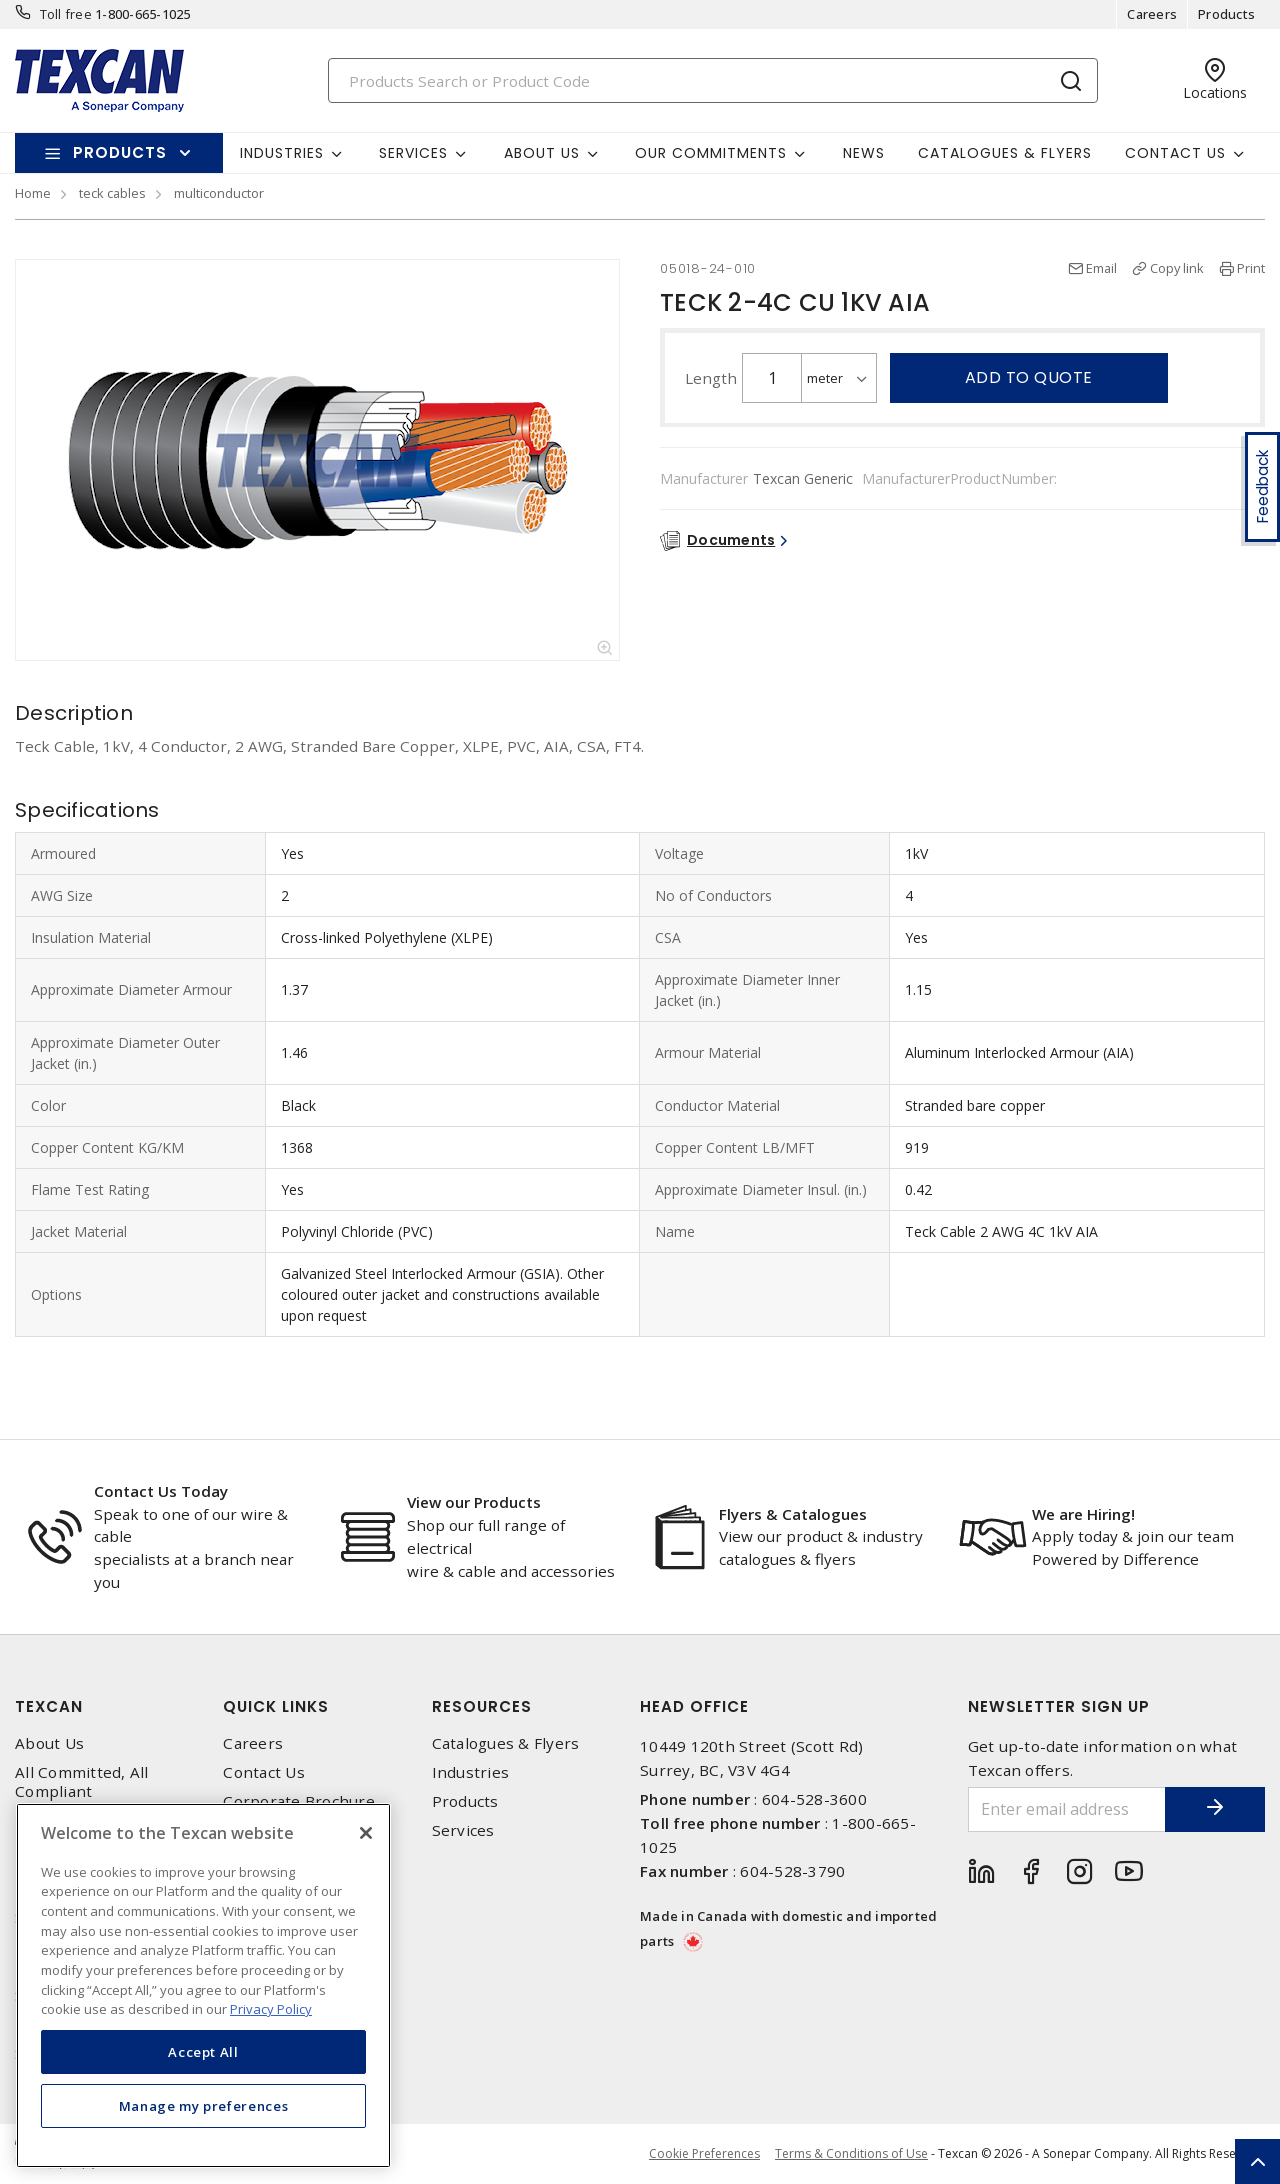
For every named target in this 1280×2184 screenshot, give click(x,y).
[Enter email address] (1067, 1809)
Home (33, 193)
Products (1226, 14)
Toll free (66, 14)
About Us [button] (542, 153)
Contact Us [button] (1175, 153)
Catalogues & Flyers (1005, 153)
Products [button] (120, 152)
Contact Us (264, 1772)
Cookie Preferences (704, 2154)
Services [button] (413, 153)
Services (463, 1830)
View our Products (474, 1502)
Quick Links (276, 1706)
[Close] (366, 1833)
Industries (471, 1772)
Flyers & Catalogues (793, 1514)
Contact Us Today (161, 1491)
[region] (203, 1985)
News (864, 153)
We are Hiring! (1083, 1514)
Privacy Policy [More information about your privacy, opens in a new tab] (271, 2009)
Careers (1152, 14)
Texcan (49, 1706)
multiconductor (219, 193)
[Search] (713, 80)
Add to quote (1029, 377)
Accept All (203, 2052)
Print (1251, 268)
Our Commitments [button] (711, 153)
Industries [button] (282, 153)
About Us (49, 1743)
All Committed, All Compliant (82, 1782)
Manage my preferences (204, 2106)
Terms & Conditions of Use (851, 2153)
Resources (482, 1706)
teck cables (112, 193)
